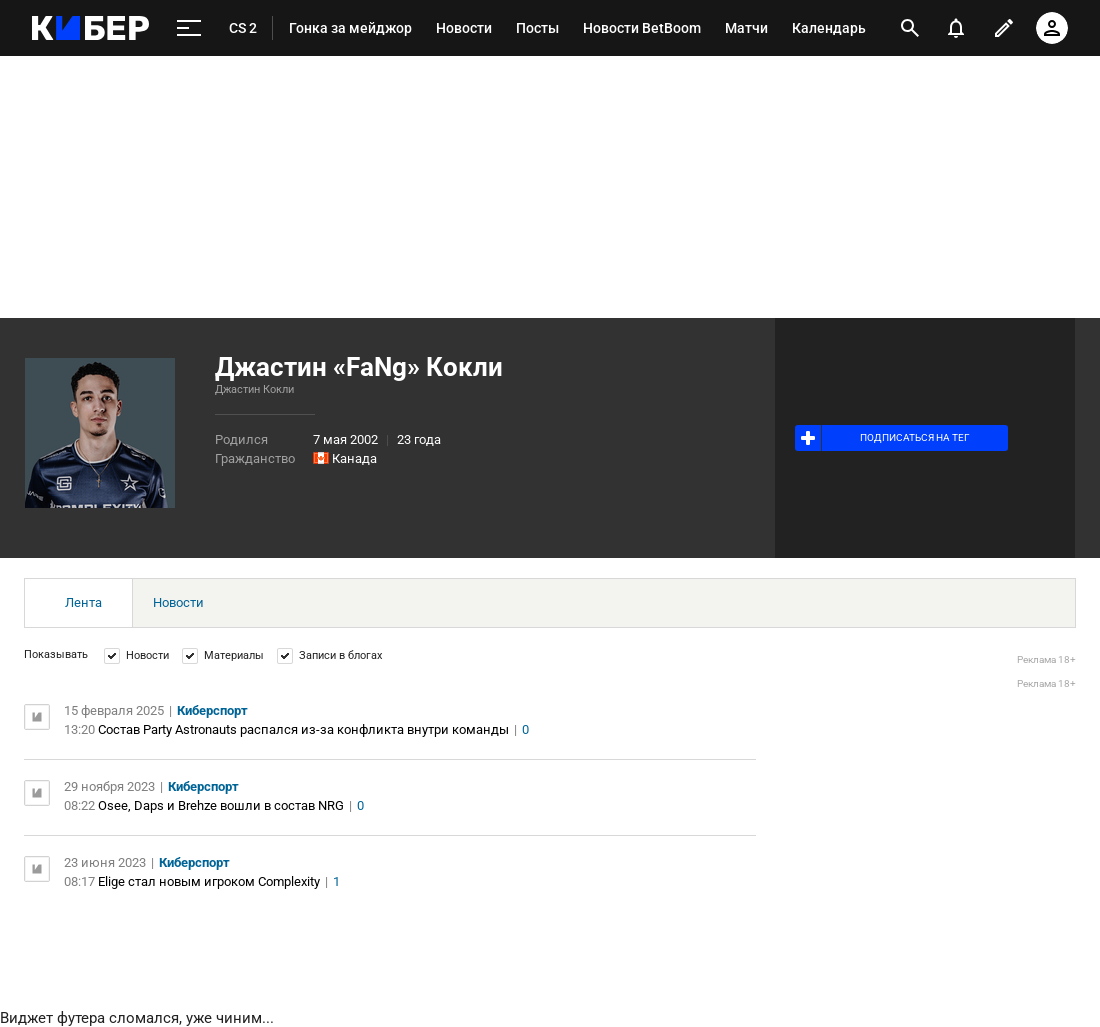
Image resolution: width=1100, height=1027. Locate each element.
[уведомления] (956, 28)
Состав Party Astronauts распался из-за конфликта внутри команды (303, 729)
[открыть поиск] (910, 28)
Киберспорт (212, 710)
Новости (178, 602)
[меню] (189, 28)
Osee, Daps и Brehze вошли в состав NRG (221, 805)
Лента (83, 602)
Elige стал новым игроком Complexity (209, 881)
